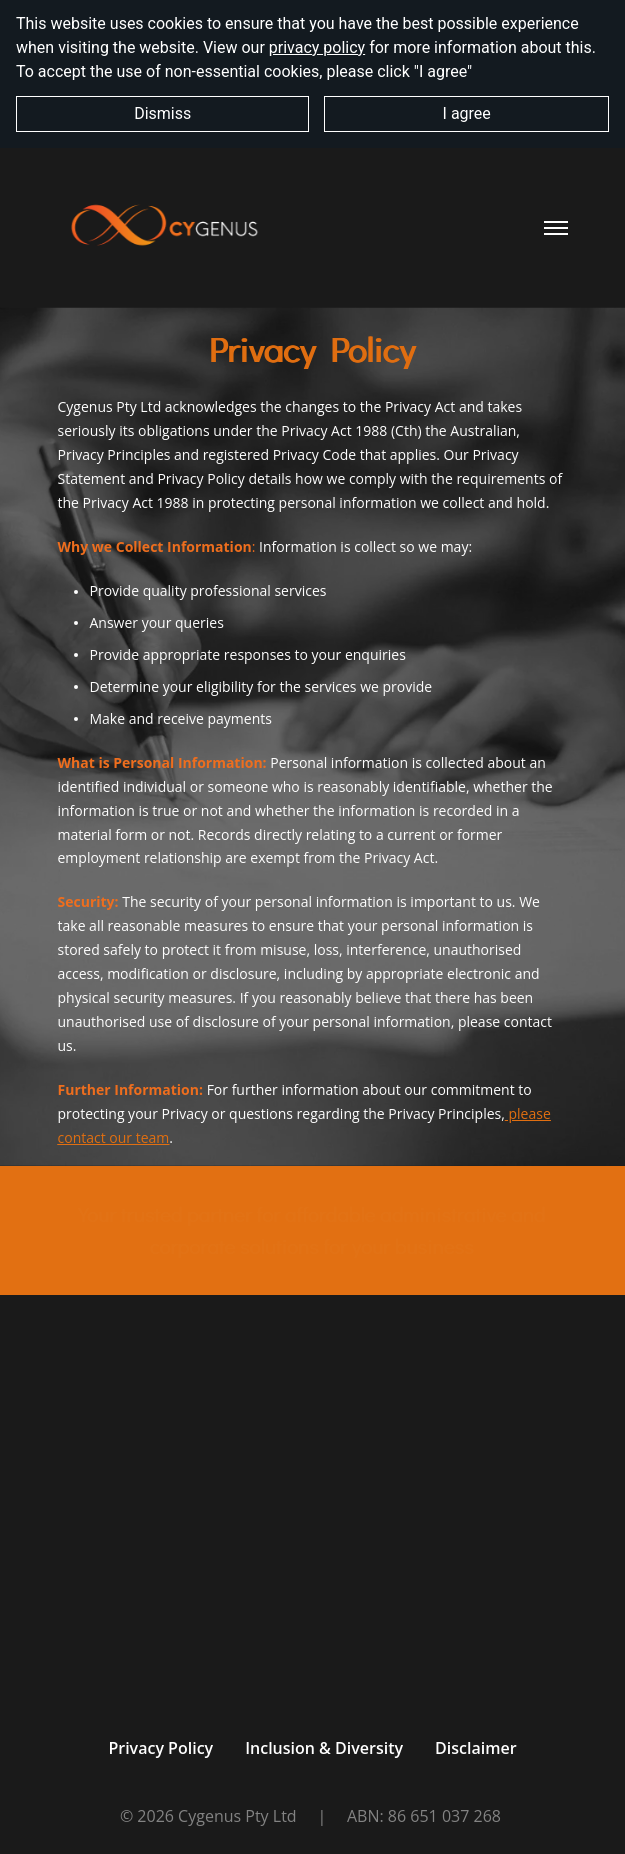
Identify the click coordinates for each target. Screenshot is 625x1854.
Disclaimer (476, 1748)
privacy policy (317, 47)
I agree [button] (467, 113)
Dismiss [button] (162, 113)
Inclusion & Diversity (324, 1748)
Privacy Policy (160, 1748)
